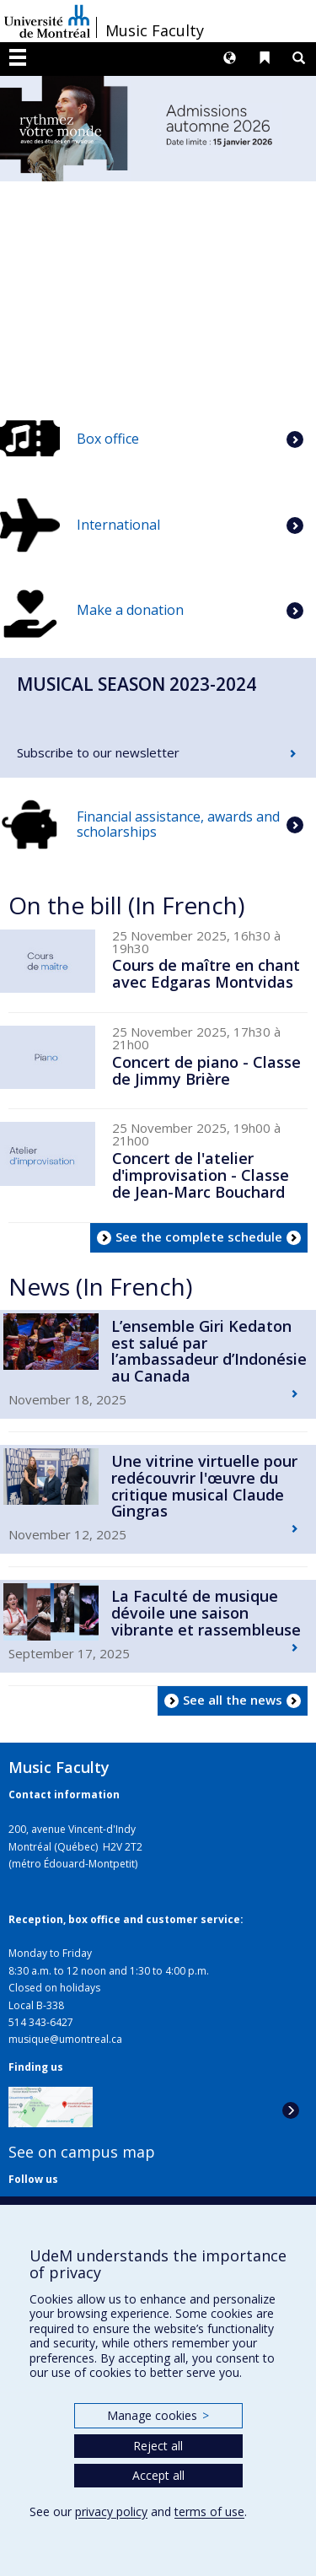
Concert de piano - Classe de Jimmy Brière (206, 1070)
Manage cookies (158, 2415)
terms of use (209, 2511)
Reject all (158, 2446)
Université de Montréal (47, 21)
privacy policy (111, 2511)
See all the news (232, 1699)
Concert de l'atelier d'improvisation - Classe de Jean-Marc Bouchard (200, 1175)
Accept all (158, 2475)
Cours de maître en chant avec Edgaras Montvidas (206, 973)
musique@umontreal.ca (65, 2039)
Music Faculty (154, 30)
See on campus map (81, 2152)
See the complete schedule (198, 1236)
